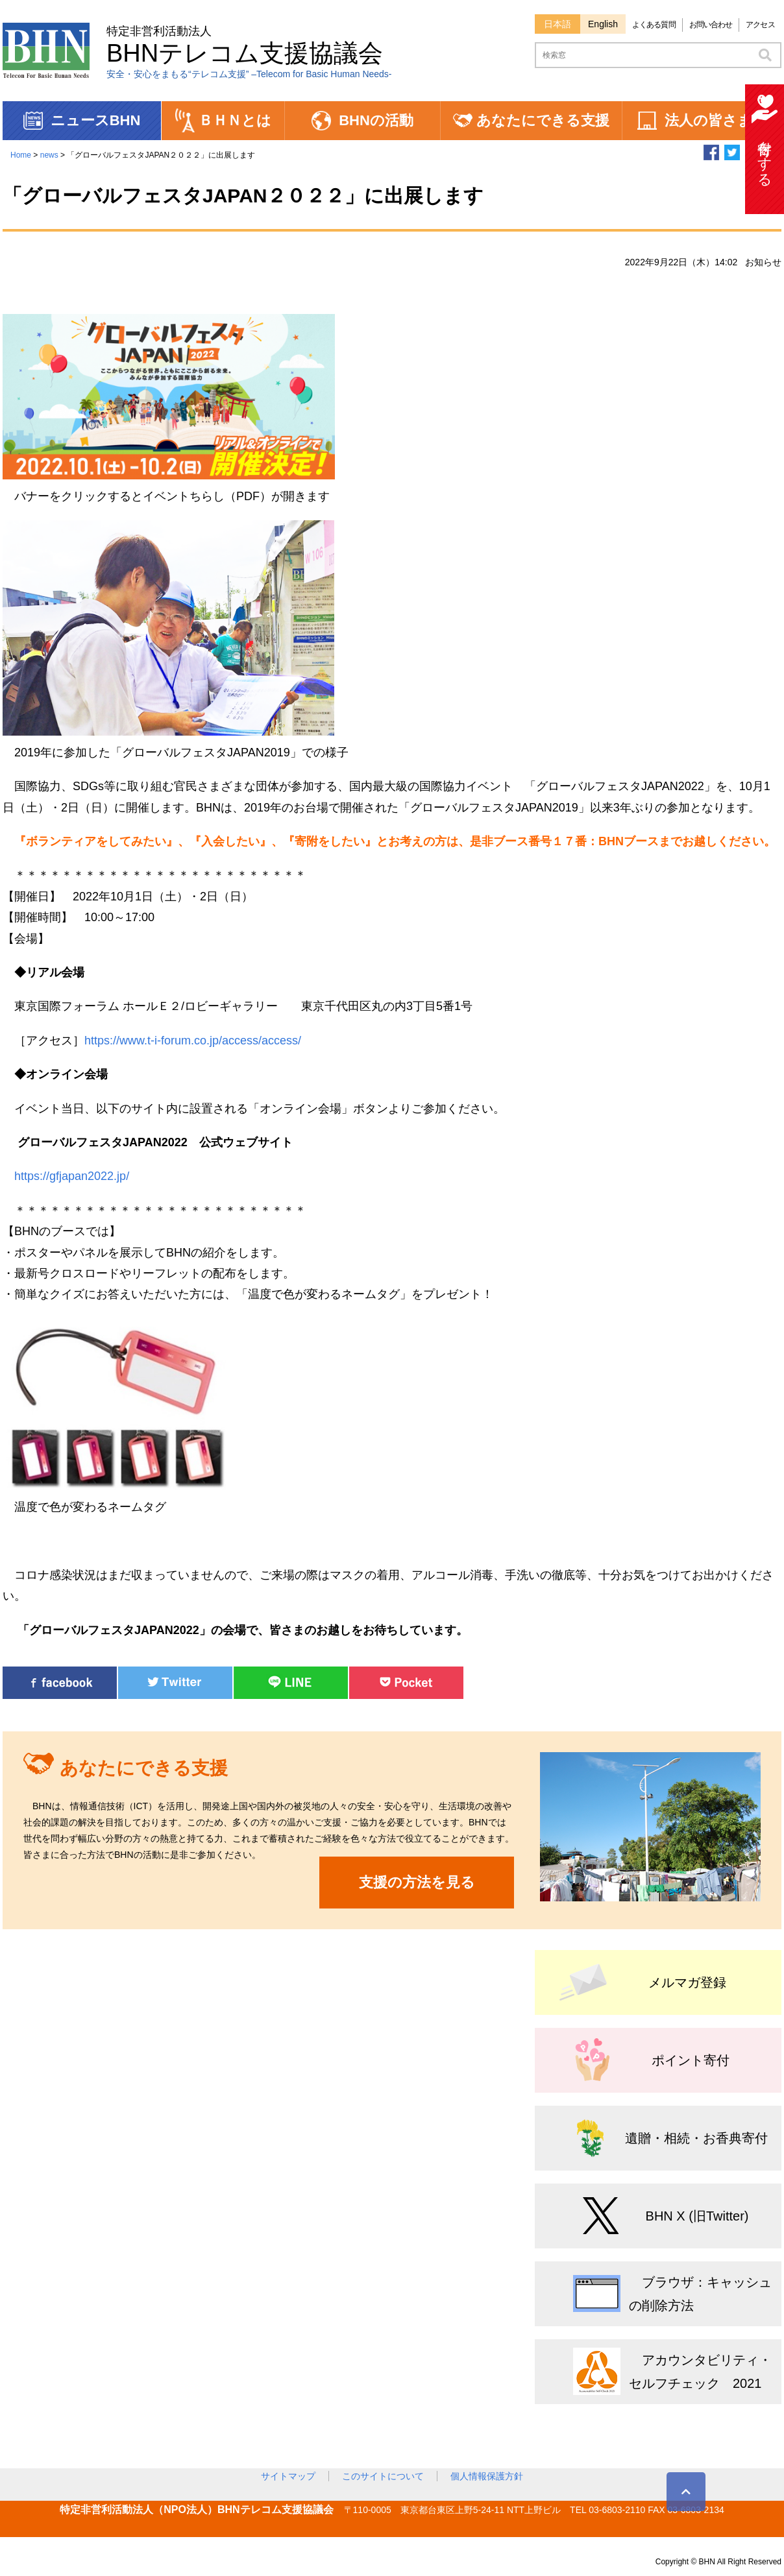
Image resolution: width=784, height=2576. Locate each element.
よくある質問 (654, 24)
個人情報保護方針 (486, 2476)
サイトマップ (288, 2476)
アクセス (760, 24)
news (49, 155)
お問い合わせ (711, 24)
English (603, 24)
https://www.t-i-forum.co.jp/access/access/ (192, 1040)
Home (20, 155)
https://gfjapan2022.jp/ (71, 1176)
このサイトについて (383, 2476)
